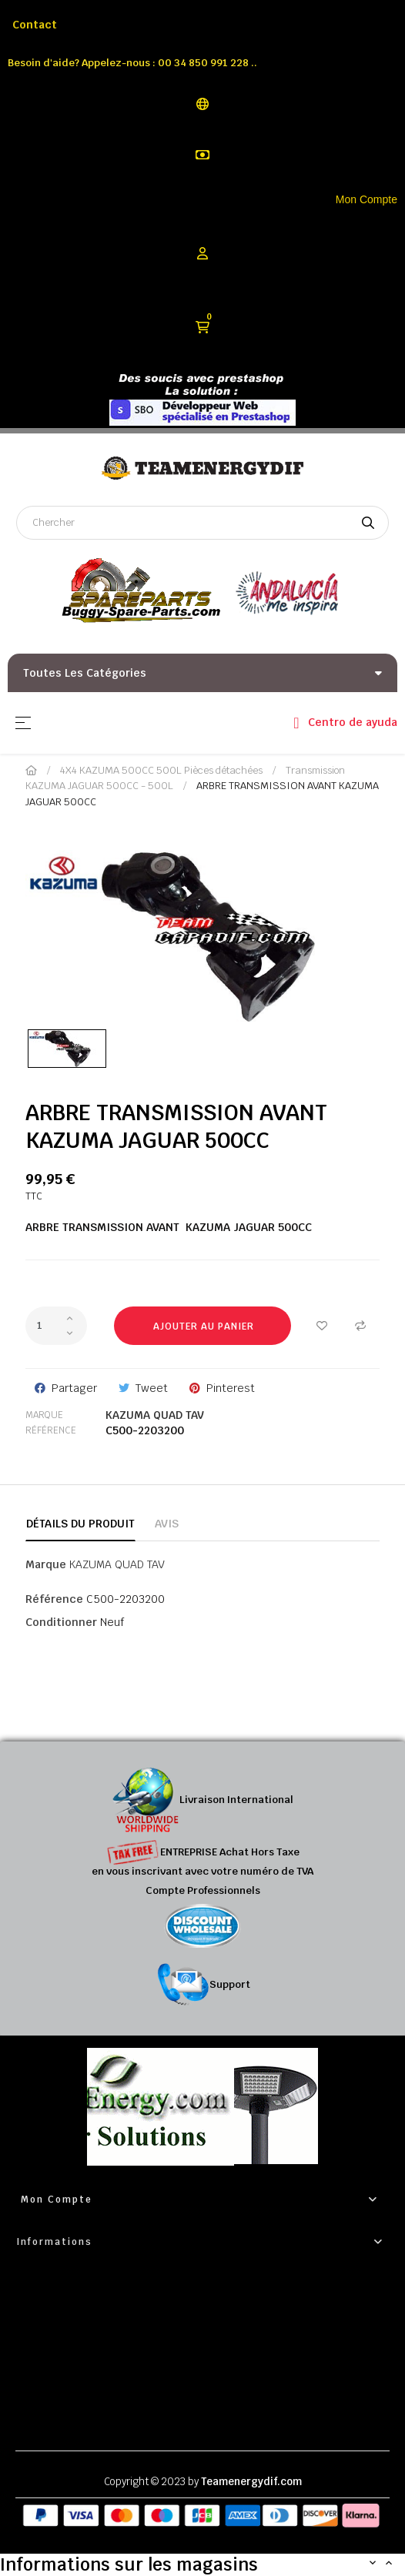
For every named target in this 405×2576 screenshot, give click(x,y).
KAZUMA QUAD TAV (154, 1415)
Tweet (152, 1388)
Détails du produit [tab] (80, 1524)
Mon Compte (366, 199)
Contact (34, 25)
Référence (50, 1430)
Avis (167, 1524)
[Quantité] (56, 1325)
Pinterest (230, 1388)
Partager (74, 1388)
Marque (44, 1415)
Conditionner (61, 1622)
